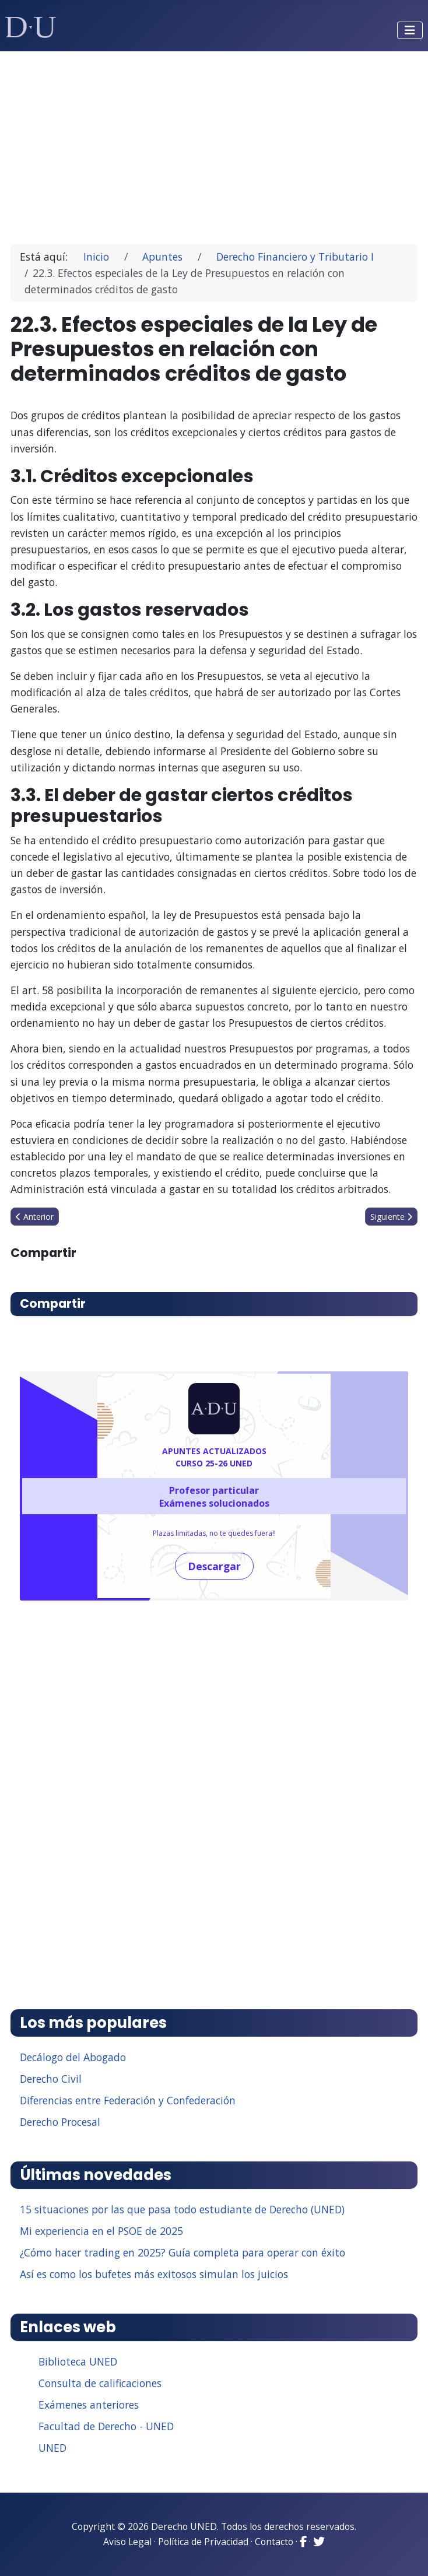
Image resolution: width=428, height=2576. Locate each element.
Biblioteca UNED (77, 2361)
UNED (52, 2448)
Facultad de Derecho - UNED (106, 2426)
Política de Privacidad (203, 2541)
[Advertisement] (214, 142)
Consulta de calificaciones (100, 2383)
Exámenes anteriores (88, 2405)
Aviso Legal (127, 2541)
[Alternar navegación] (410, 30)
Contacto (274, 2541)
